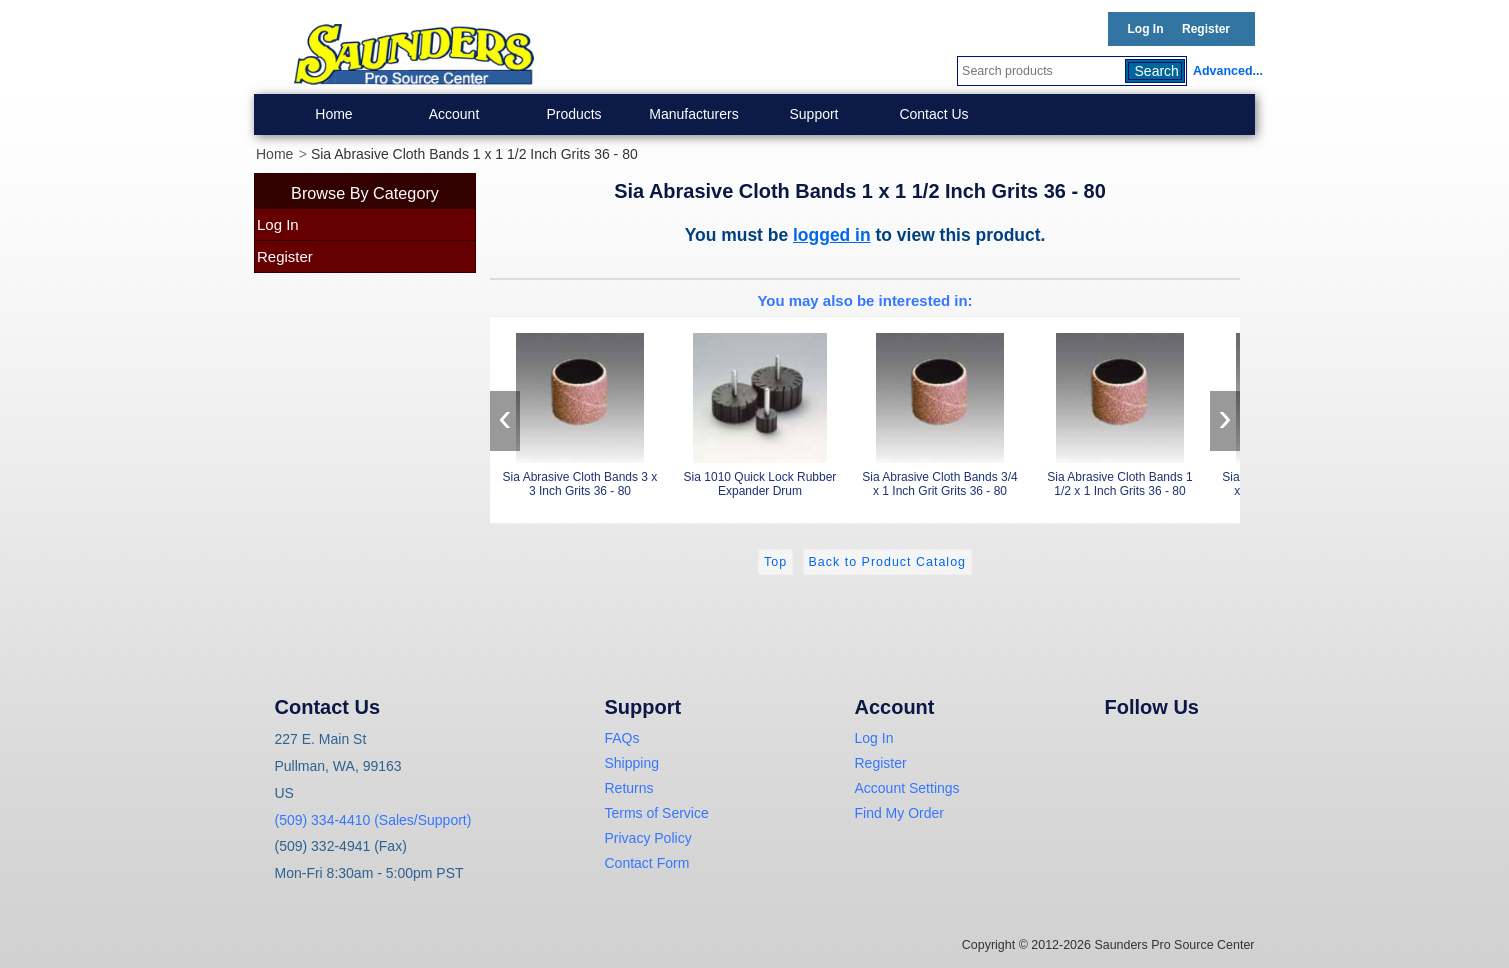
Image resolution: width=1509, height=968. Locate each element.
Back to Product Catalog (887, 562)
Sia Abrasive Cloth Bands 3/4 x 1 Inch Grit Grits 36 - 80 (940, 411)
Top (775, 562)
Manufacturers (693, 114)
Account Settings (907, 788)
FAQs (622, 738)
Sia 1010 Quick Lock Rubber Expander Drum (760, 411)
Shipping (632, 763)
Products (573, 114)
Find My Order (899, 813)
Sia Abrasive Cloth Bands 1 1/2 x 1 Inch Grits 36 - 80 (1120, 411)
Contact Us (933, 114)
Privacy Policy (648, 838)
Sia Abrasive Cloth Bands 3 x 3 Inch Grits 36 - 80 (580, 411)
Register (1206, 29)
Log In (1146, 29)
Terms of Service (657, 813)
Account (454, 114)
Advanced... (1224, 71)
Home (333, 114)
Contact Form (647, 863)
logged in (832, 235)
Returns (629, 788)
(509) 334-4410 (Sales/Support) (373, 820)
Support (813, 114)
